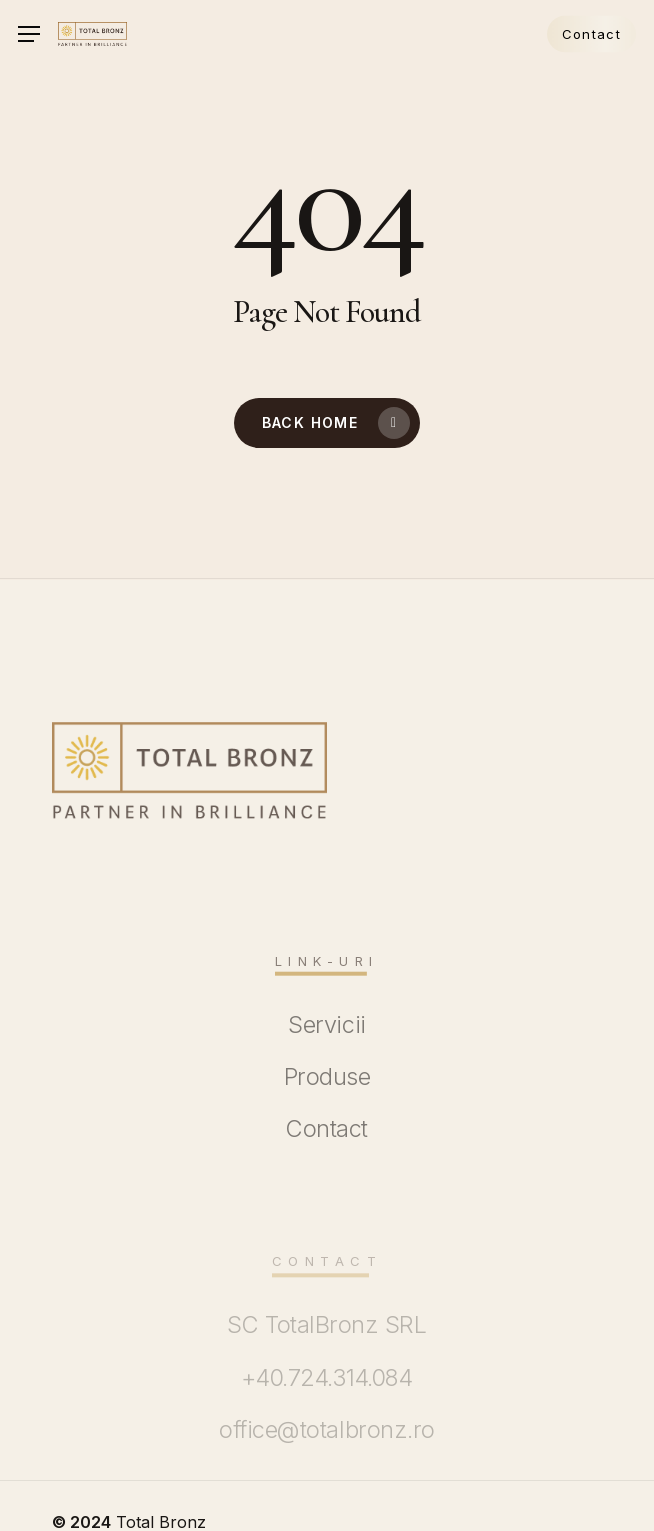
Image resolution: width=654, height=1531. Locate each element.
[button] (29, 34)
